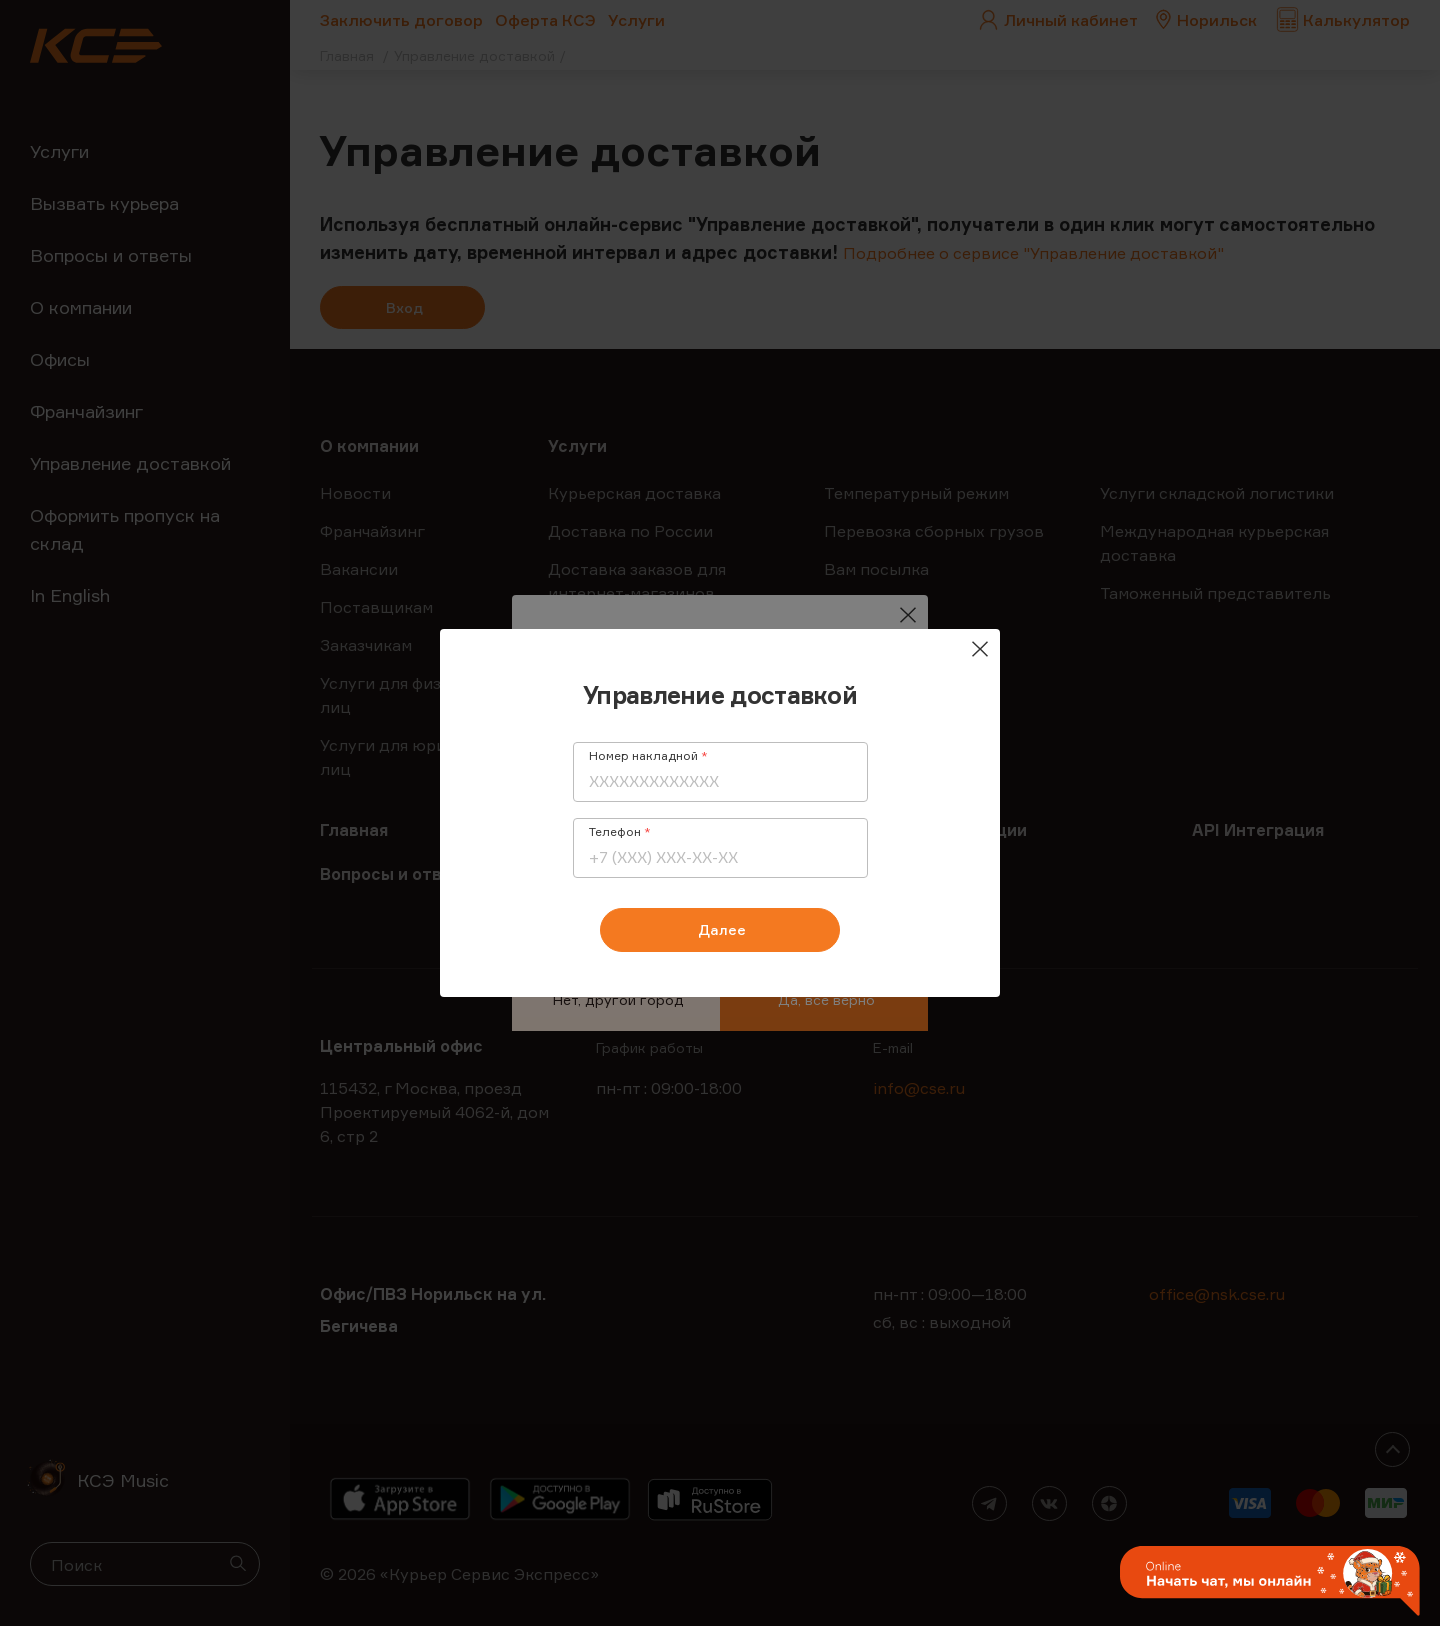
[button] (1270, 1582)
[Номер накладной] (720, 781)
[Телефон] (720, 857)
